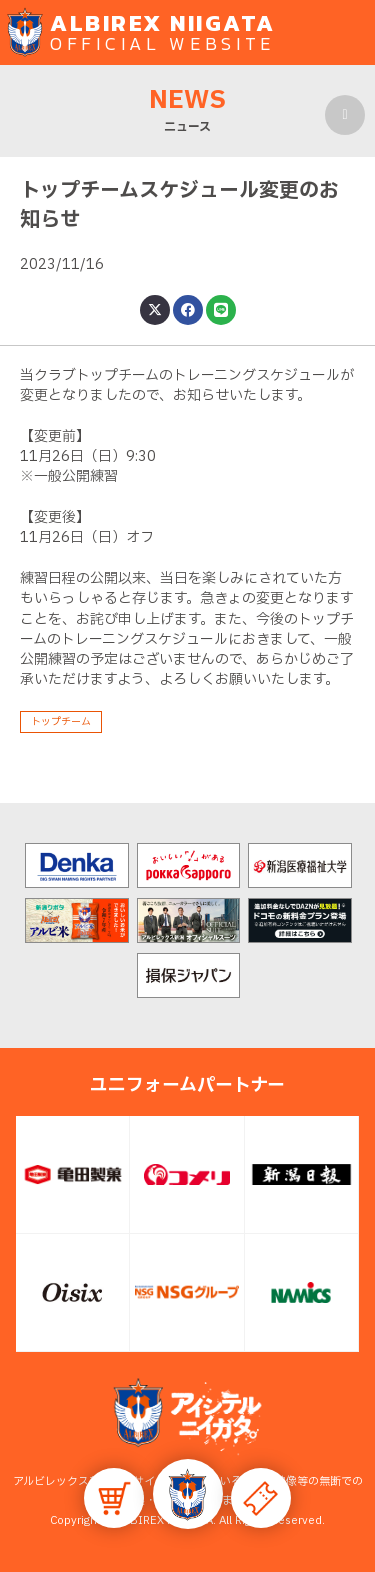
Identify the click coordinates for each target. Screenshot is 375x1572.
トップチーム (61, 721)
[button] (188, 1494)
